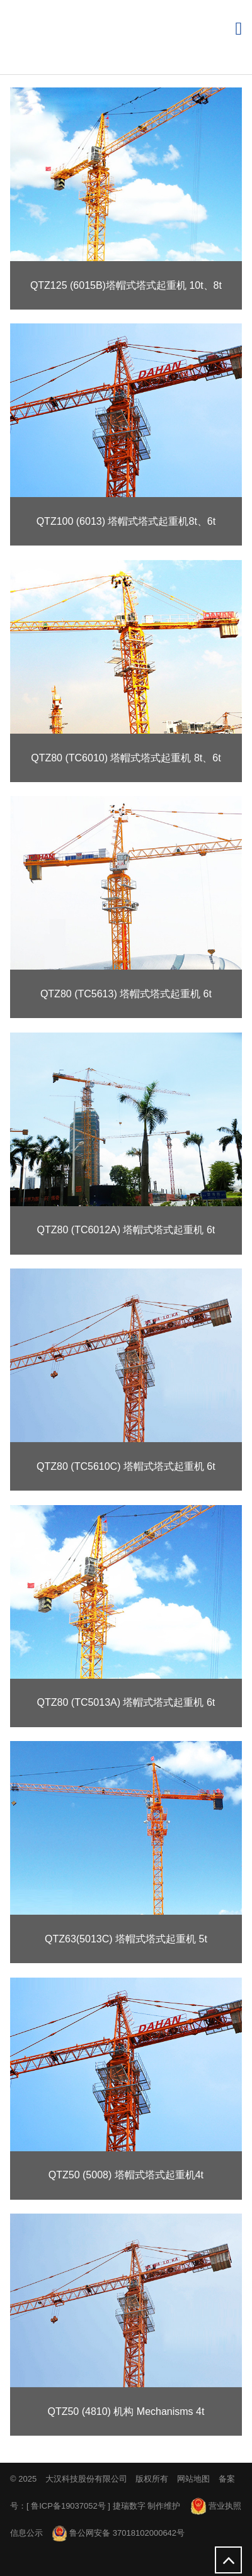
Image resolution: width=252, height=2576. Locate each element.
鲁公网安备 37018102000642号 (118, 2533)
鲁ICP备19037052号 (68, 2506)
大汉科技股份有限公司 (86, 2479)
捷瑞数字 (129, 2506)
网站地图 (193, 2479)
